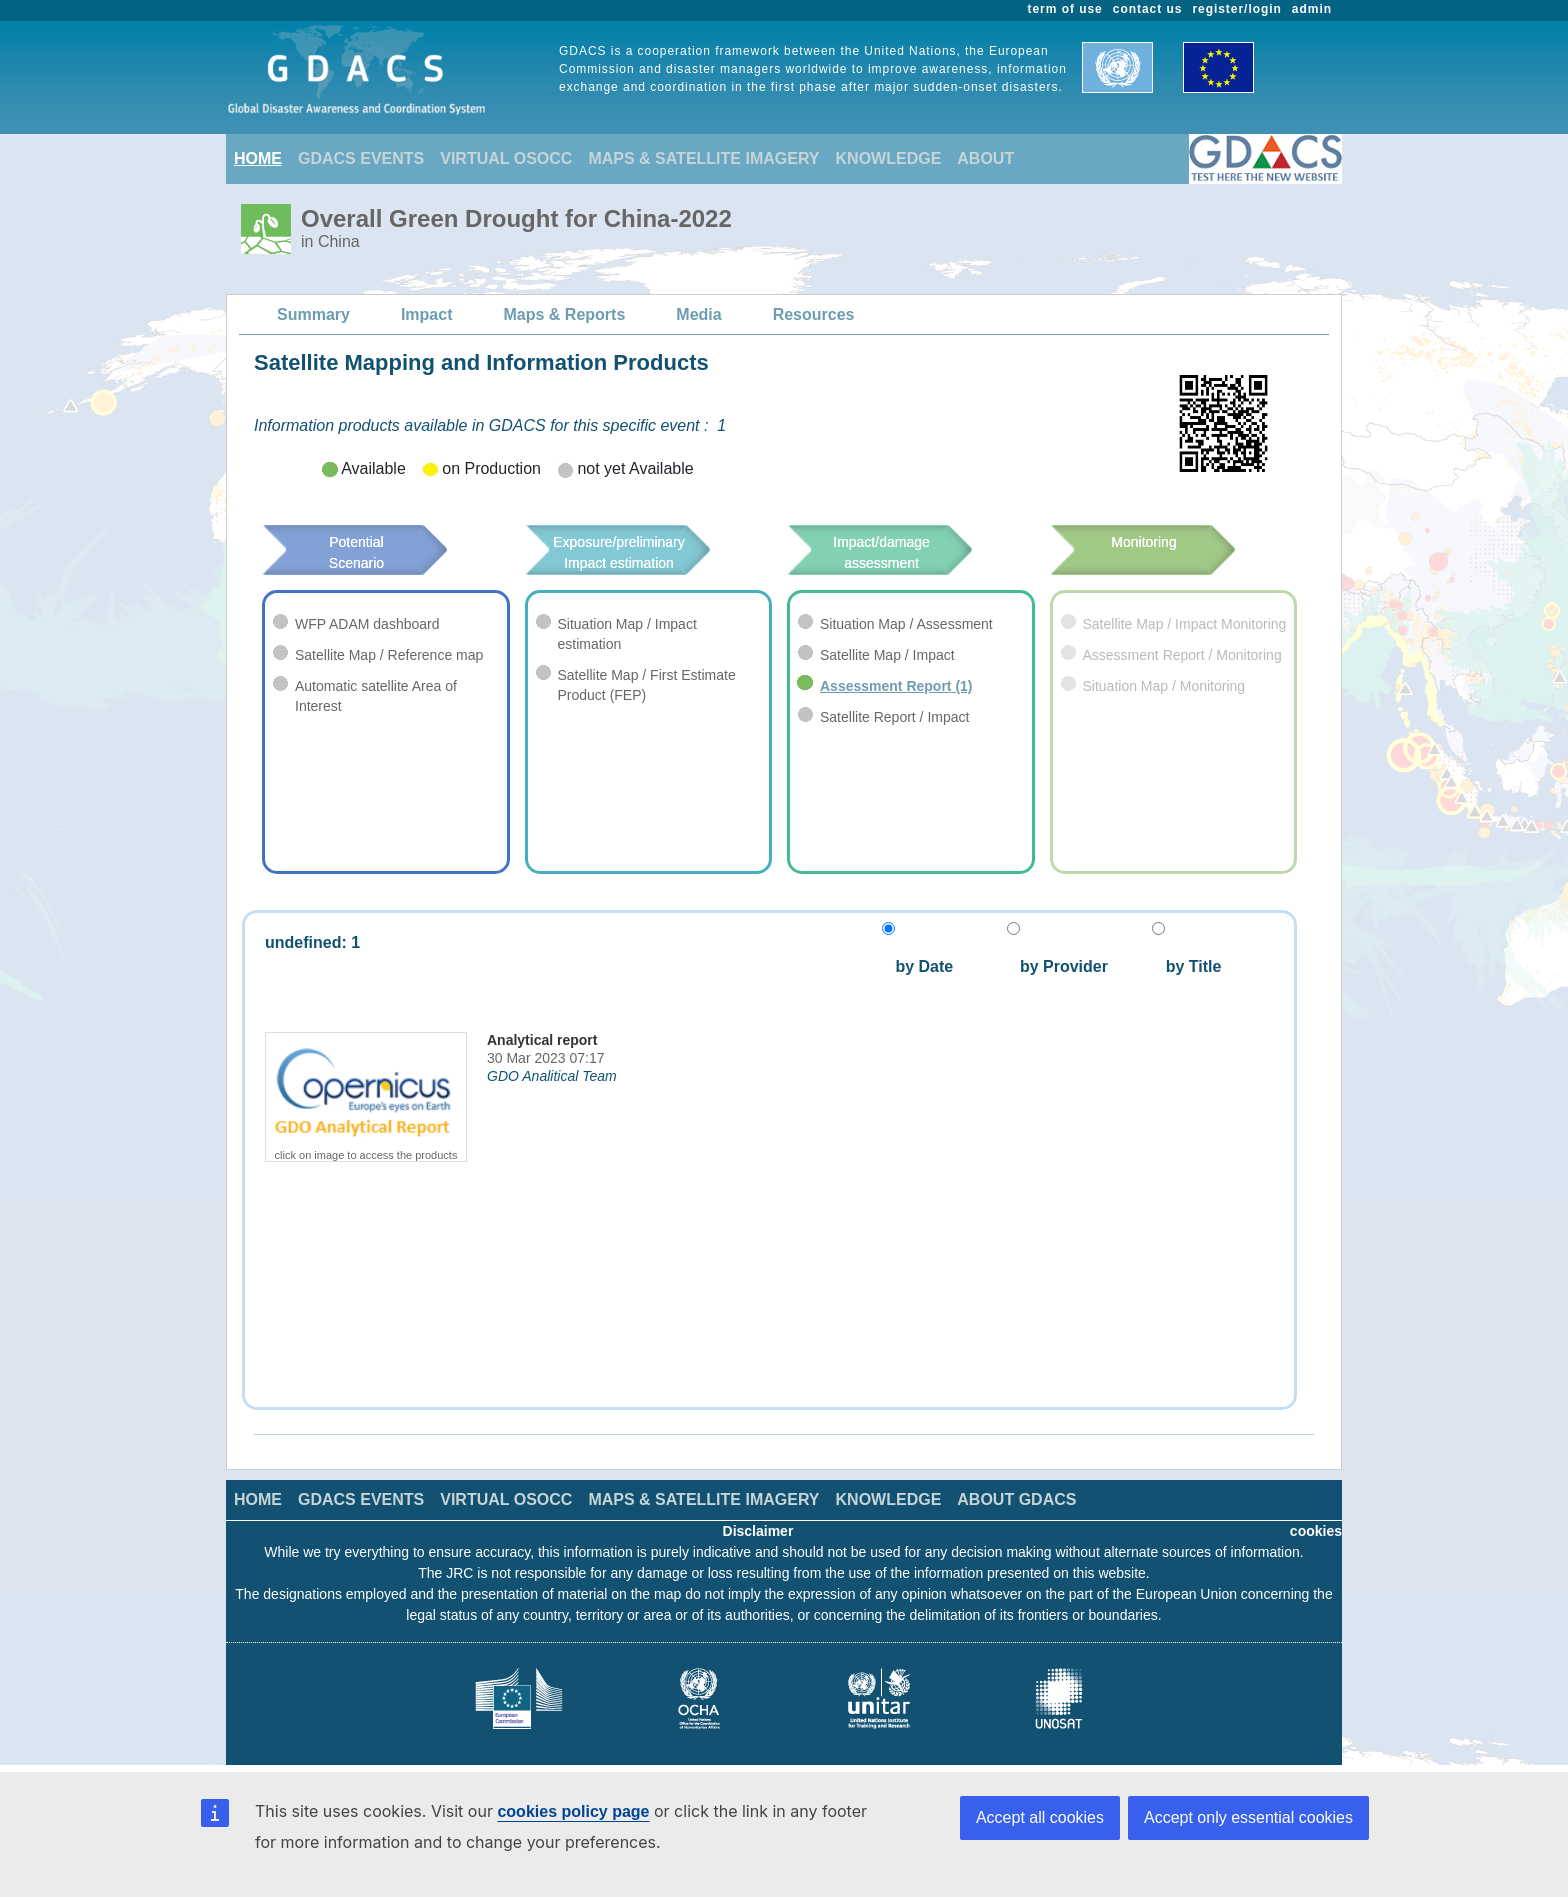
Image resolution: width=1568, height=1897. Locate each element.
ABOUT (985, 158)
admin (1312, 9)
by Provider (1057, 966)
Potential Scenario (384, 542)
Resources (814, 314)
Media (698, 314)
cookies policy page (573, 1811)
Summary (313, 314)
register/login (1236, 9)
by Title (1186, 966)
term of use (1065, 9)
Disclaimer (758, 1531)
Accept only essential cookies (1248, 1817)
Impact (427, 314)
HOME (258, 158)
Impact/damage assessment (911, 552)
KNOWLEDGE (889, 158)
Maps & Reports (565, 314)
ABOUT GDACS (1016, 1499)
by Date (922, 966)
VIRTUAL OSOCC (506, 158)
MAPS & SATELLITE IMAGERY (703, 158)
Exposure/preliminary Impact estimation (648, 552)
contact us (1148, 9)
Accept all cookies (1040, 1817)
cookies (1316, 1531)
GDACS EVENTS (361, 158)
